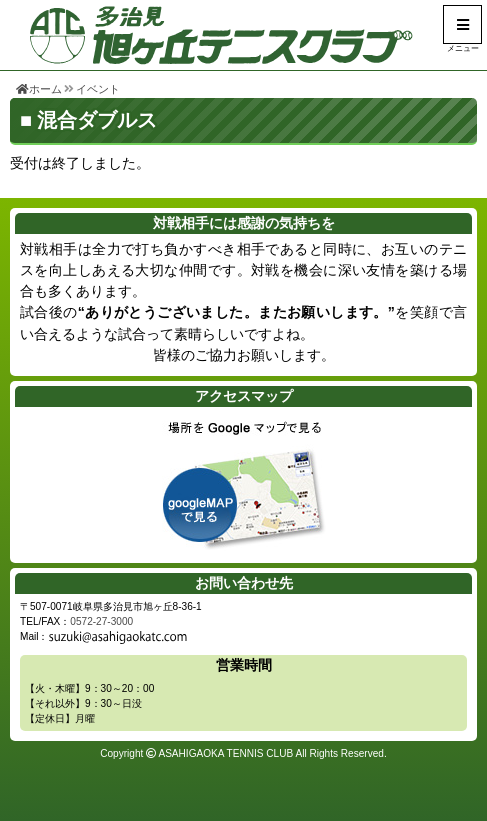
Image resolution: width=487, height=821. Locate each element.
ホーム (39, 89)
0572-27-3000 (101, 621)
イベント (98, 89)
